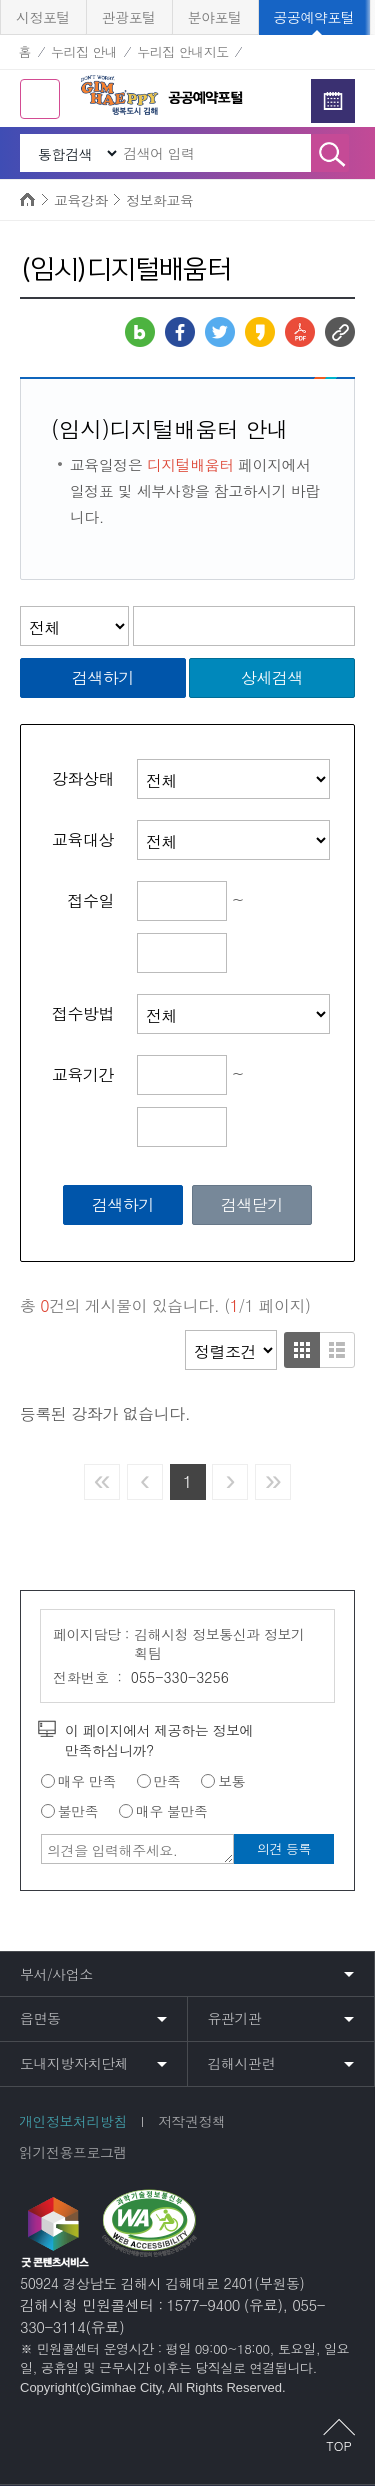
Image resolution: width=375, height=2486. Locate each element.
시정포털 (43, 17)
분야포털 (215, 17)
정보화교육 (160, 200)
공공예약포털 (314, 17)
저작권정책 (192, 2121)
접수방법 (83, 1014)
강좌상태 (83, 779)
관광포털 (129, 17)
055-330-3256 (180, 1677)
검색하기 (103, 677)
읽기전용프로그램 (73, 2152)
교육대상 (83, 840)
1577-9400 (203, 2304)
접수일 (91, 901)
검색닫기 (252, 1204)
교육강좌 (81, 200)
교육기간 (83, 1075)
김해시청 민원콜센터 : (91, 2304)
